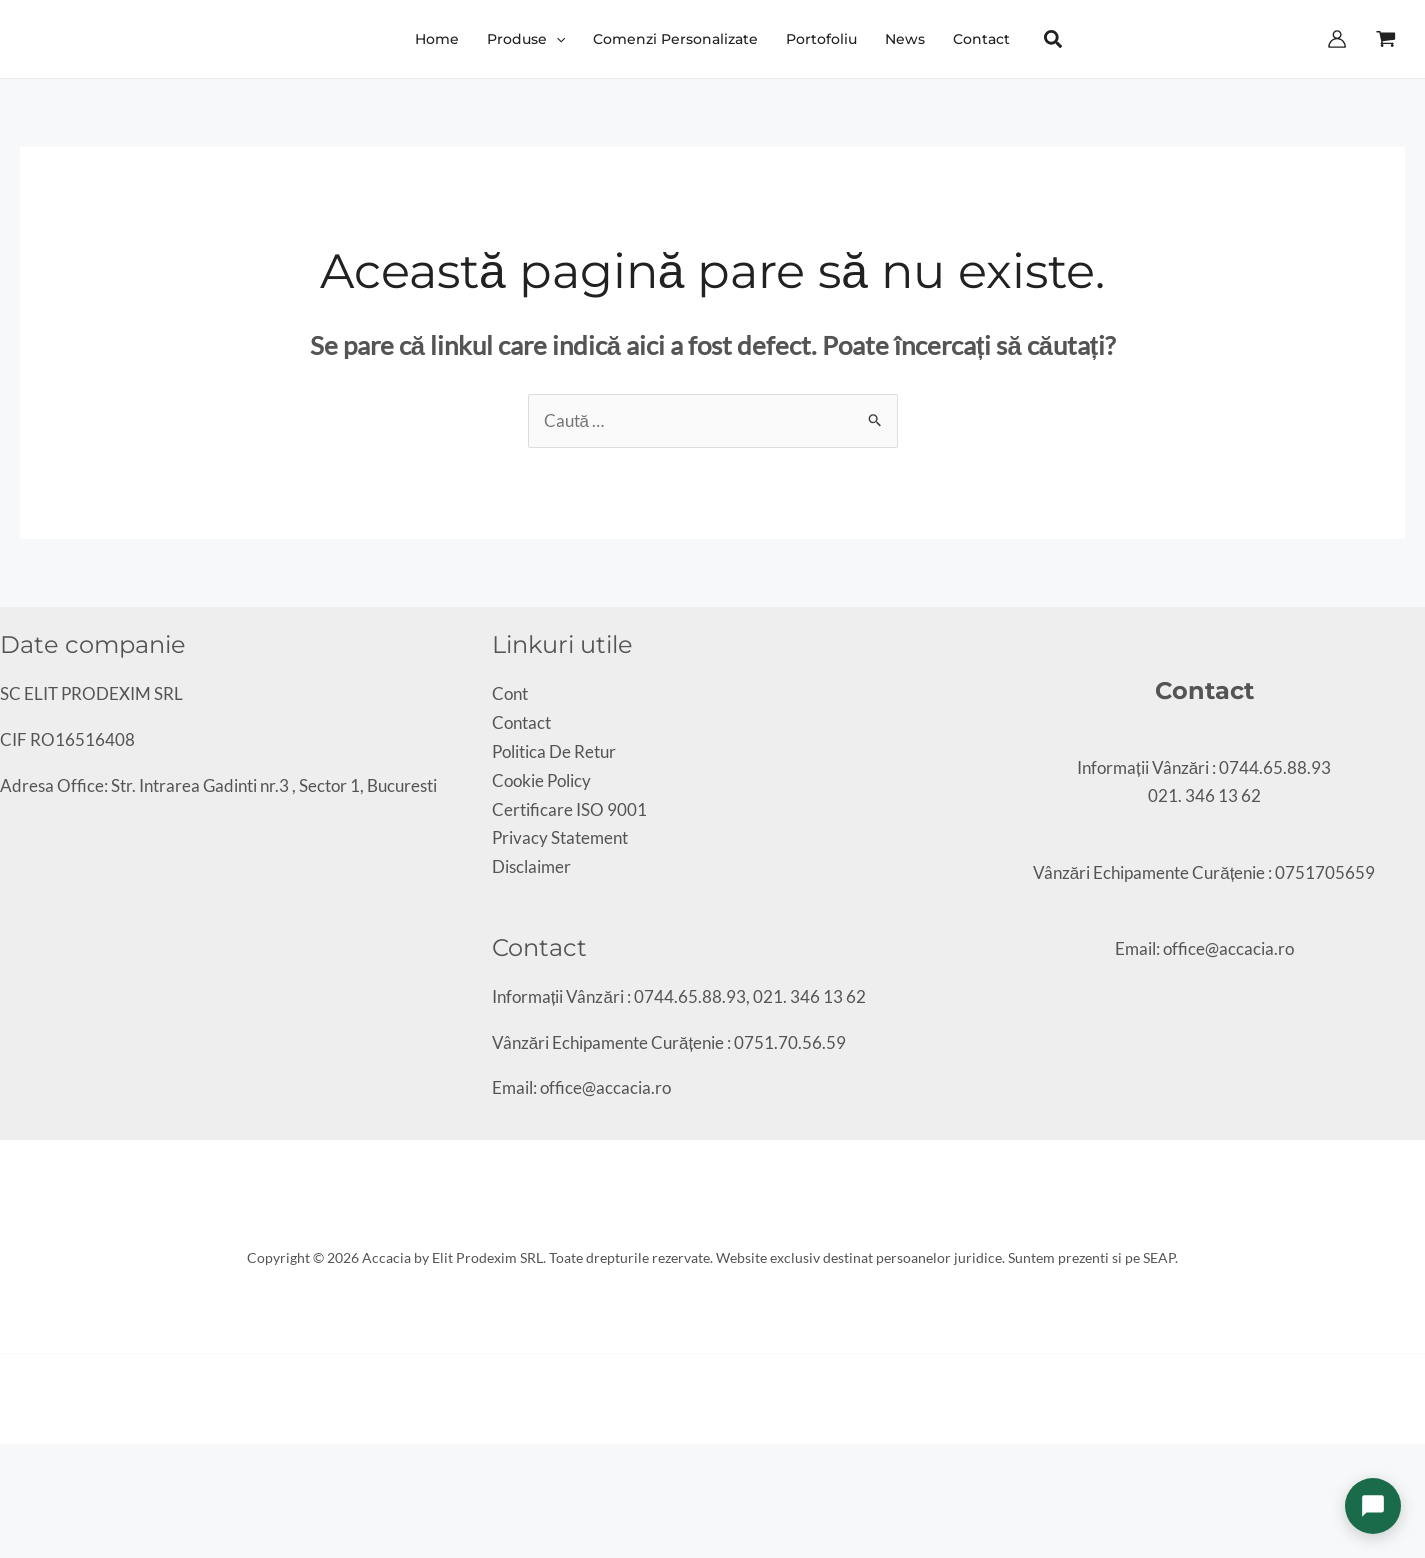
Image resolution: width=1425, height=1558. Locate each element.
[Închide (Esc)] (58, 1464)
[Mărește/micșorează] (7, 1464)
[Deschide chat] (1373, 1506)
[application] (556, 39)
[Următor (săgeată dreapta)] (24, 1493)
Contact (521, 722)
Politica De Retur (554, 751)
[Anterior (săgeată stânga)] (7, 1493)
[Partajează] (41, 1464)
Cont (510, 693)
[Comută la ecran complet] (24, 1464)
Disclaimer (531, 866)
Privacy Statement (560, 837)
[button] (526, 39)
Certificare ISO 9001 (569, 809)
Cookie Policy (541, 780)
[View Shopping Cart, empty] (1386, 39)
